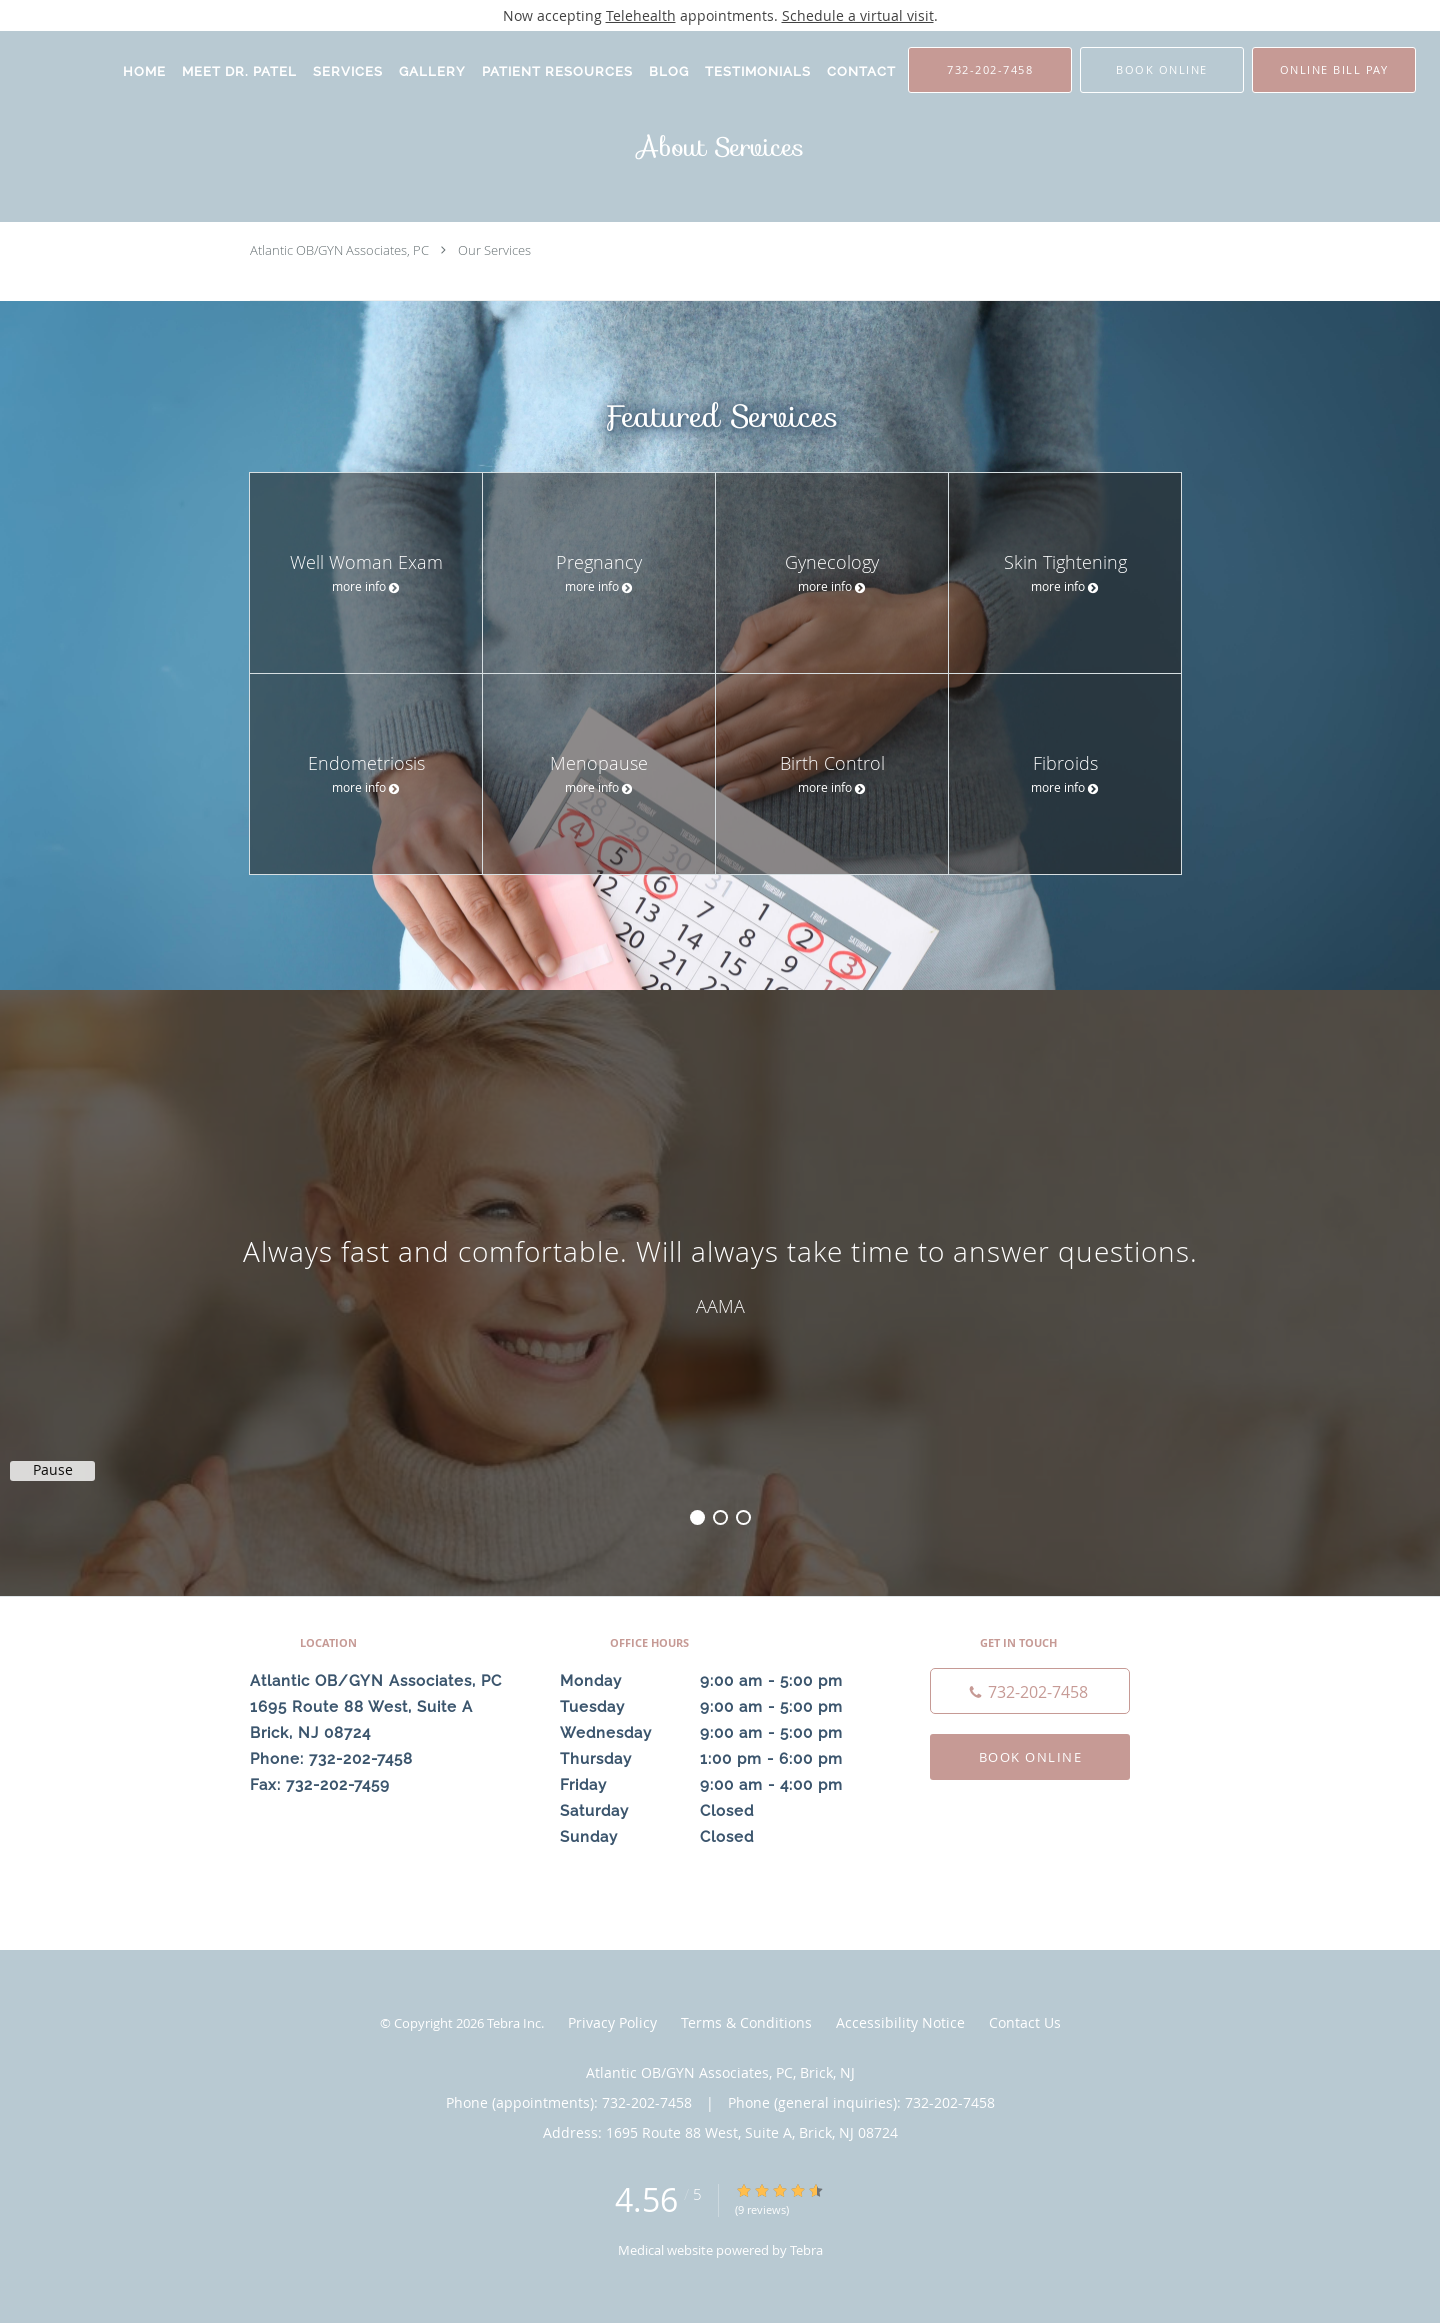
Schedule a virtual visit (858, 15)
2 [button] (720, 1517)
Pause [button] (53, 1470)
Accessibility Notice (900, 2022)
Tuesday (715, 1707)
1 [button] (697, 1517)
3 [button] (743, 1517)
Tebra (806, 2250)
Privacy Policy (612, 2022)
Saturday (715, 1811)
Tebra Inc (514, 2023)
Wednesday (715, 1733)
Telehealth (641, 15)
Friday (715, 1785)
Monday (715, 1681)
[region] (720, 1273)
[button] (1162, 70)
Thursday (715, 1759)
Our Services (494, 250)
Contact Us (1025, 2022)
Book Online (1031, 1757)
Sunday (715, 1837)
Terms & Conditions (746, 2022)
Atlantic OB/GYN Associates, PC (339, 250)
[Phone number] (1030, 1691)
